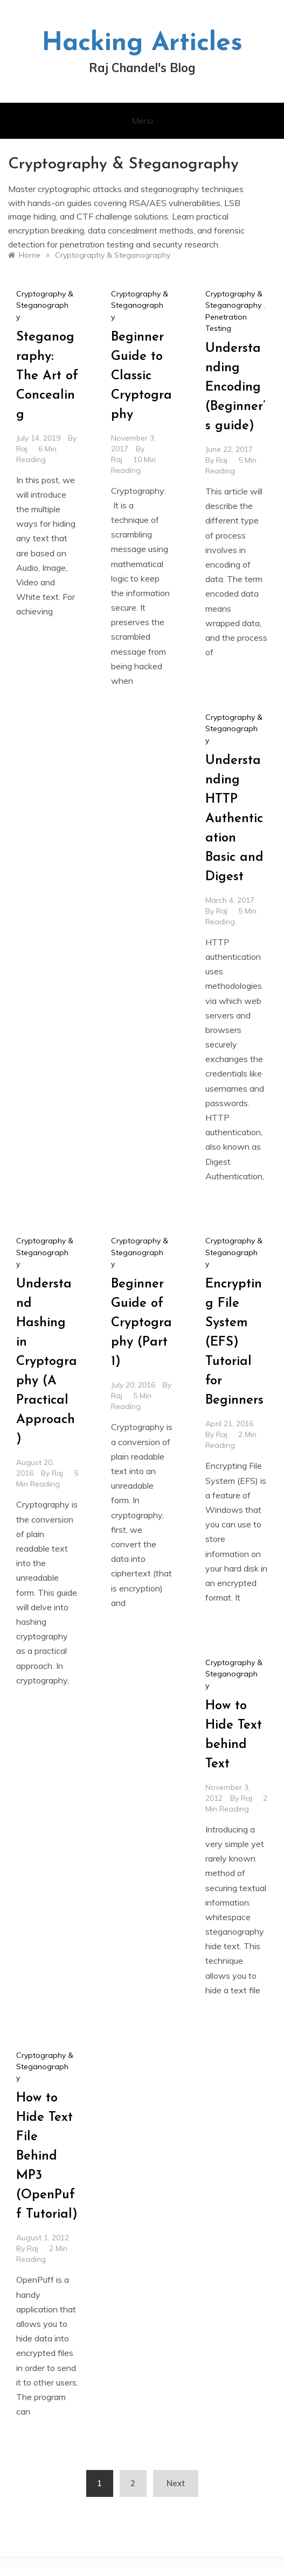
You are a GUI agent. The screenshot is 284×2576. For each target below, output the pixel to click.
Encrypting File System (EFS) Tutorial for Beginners (234, 1342)
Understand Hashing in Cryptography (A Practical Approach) (46, 1362)
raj (21, 449)
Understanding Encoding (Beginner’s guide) (235, 387)
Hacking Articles (142, 43)
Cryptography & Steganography (44, 305)
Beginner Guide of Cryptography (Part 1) (141, 1323)
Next (176, 2483)
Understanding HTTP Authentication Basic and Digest (234, 818)
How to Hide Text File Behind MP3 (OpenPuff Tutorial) (47, 2156)
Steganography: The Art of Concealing (47, 376)
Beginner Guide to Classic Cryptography (141, 376)
